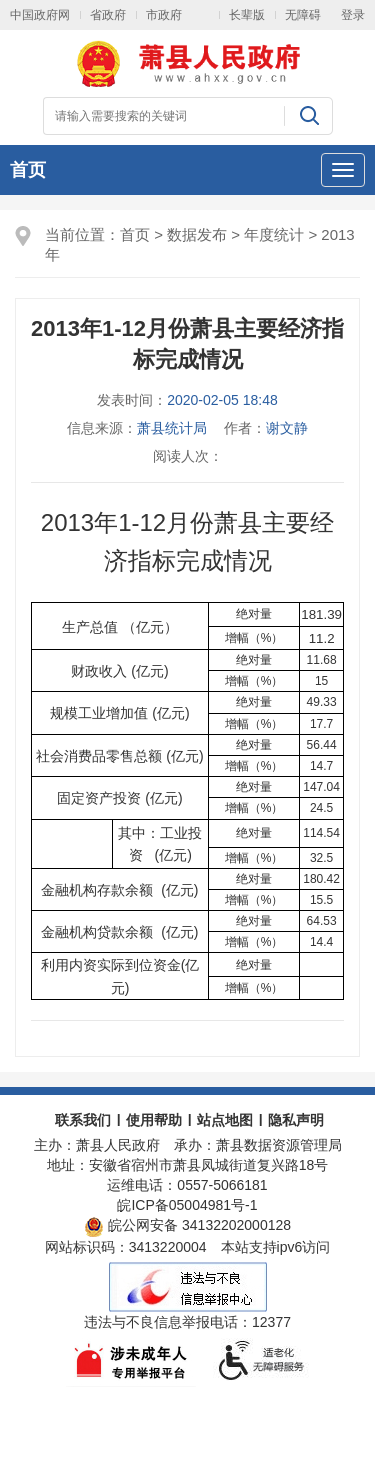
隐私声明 (296, 1120)
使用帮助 (154, 1120)
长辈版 (247, 15)
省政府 (108, 15)
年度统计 (274, 234)
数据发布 (197, 234)
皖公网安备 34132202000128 (187, 1225)
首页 (28, 170)
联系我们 (83, 1120)
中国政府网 (40, 15)
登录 (353, 15)
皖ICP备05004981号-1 (187, 1205)
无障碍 (303, 15)
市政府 (164, 15)
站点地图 (225, 1120)
